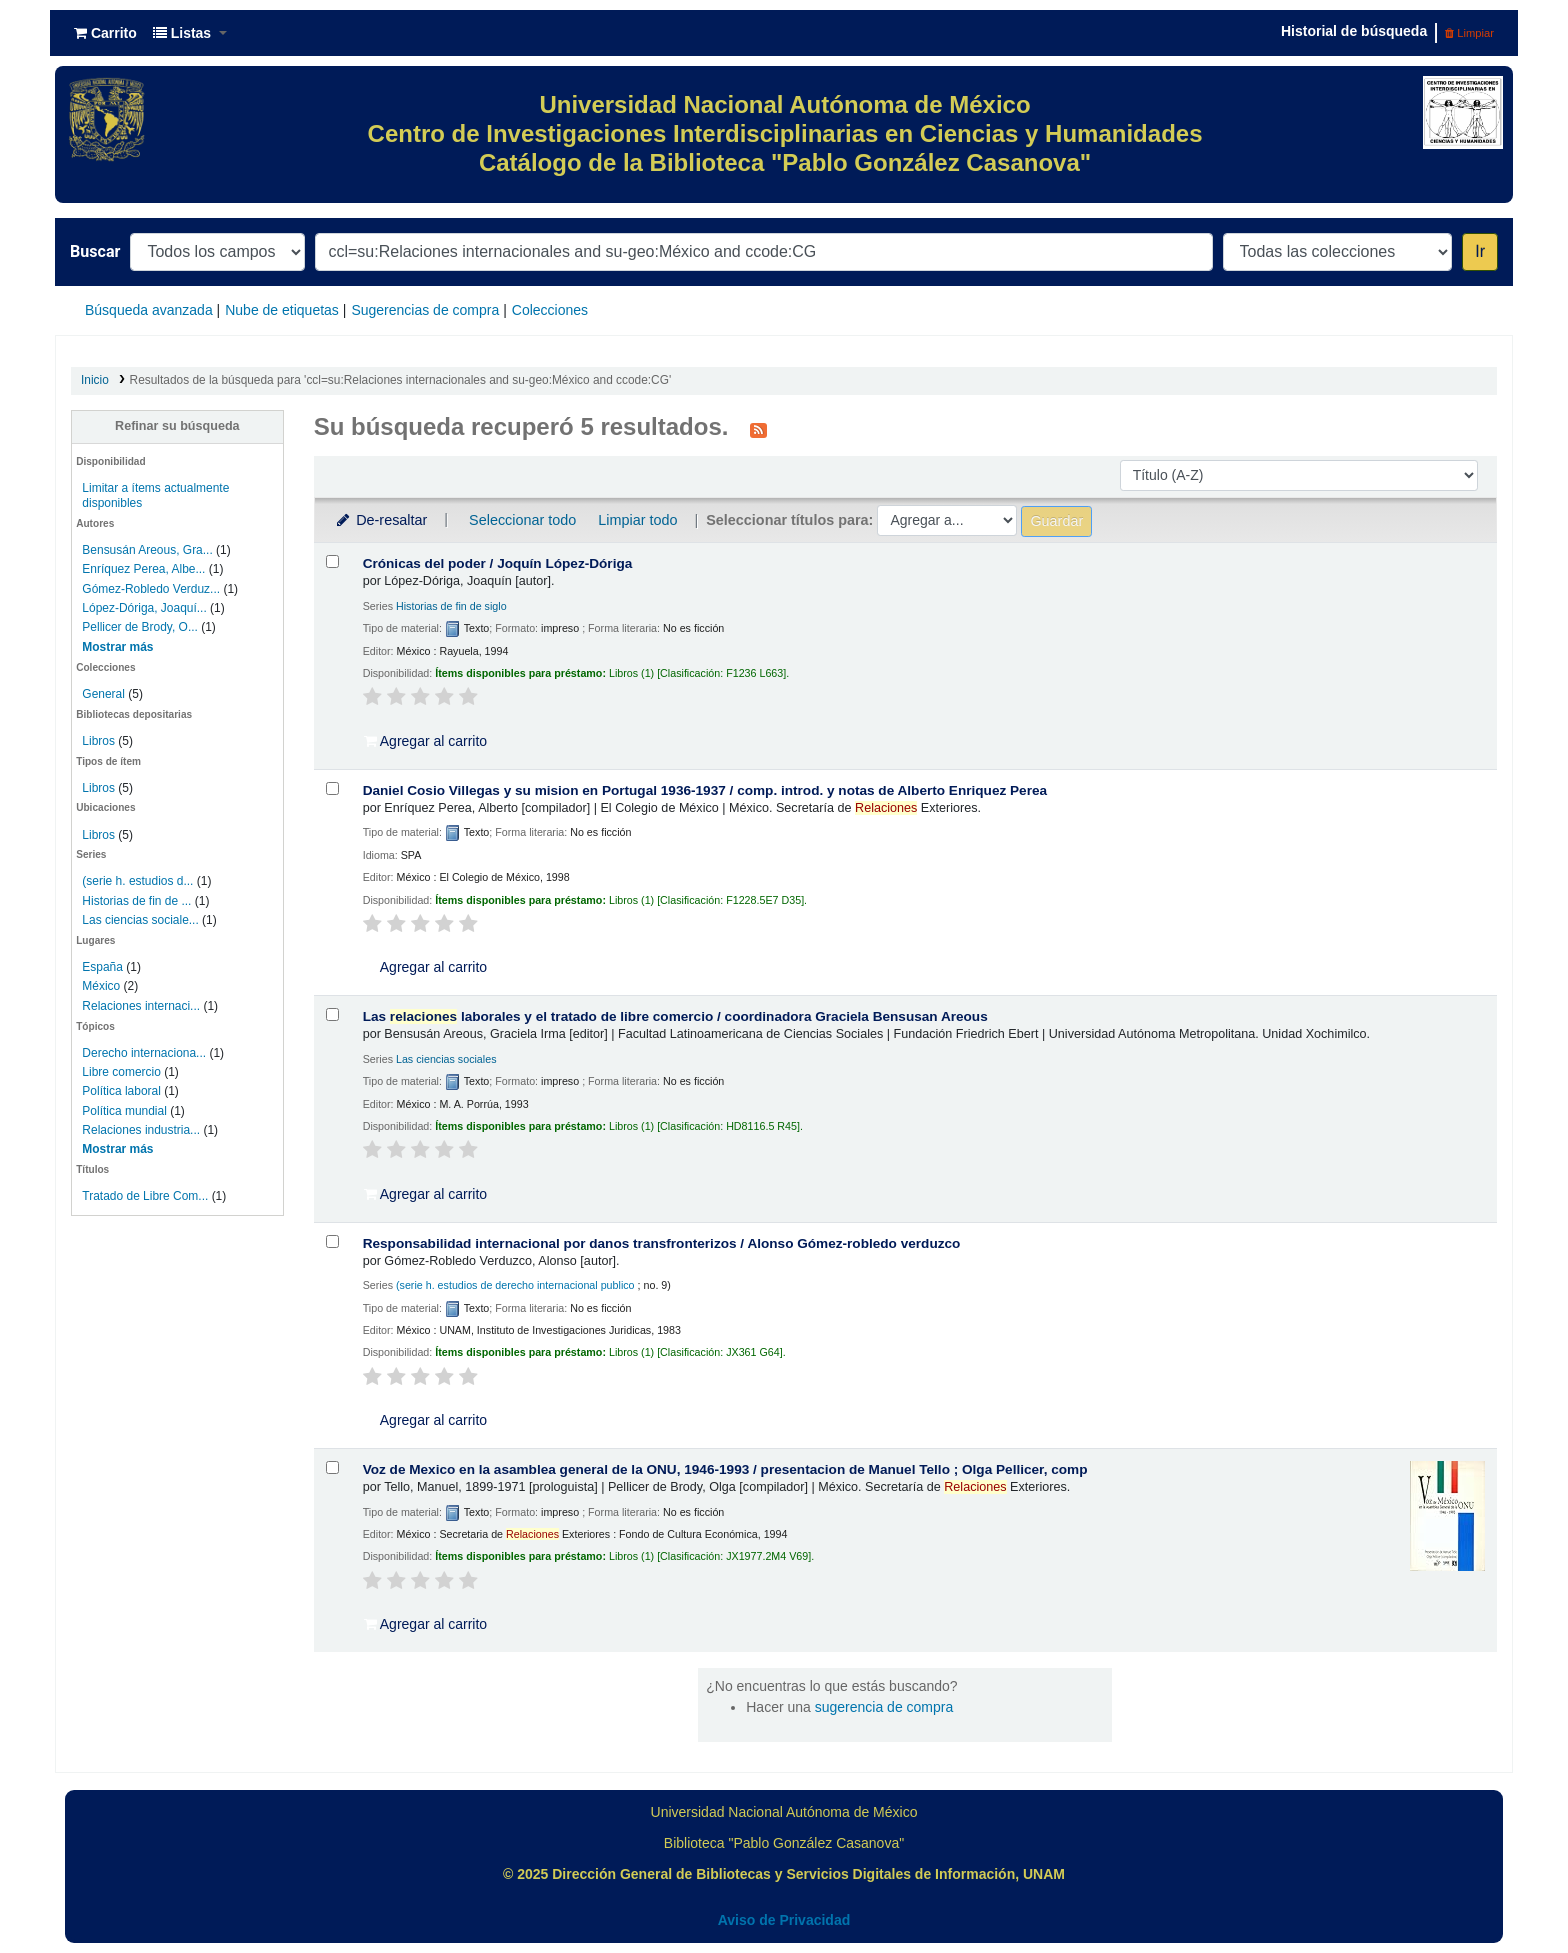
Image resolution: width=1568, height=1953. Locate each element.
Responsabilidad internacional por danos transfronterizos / (662, 1243)
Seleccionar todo (522, 520)
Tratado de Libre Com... (145, 1196)
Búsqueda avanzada (149, 310)
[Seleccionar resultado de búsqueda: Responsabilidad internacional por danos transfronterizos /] (332, 1241)
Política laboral (121, 1091)
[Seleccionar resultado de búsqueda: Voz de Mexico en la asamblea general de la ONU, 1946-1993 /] (332, 1467)
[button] (105, 33)
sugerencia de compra (884, 1707)
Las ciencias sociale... (140, 920)
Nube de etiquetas (282, 310)
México (101, 986)
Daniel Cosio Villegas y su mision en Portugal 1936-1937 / (705, 790)
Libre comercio (121, 1072)
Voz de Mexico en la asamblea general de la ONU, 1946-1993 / (725, 1469)
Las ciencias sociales (446, 1059)
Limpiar (1469, 33)
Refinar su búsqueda (177, 426)
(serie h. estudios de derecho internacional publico (515, 1285)
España (102, 967)
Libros (98, 741)
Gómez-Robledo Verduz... (151, 589)
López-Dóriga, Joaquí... (144, 608)
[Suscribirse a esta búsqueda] (758, 429)
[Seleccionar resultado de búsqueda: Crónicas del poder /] (332, 561)
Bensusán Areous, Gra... (147, 550)
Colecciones (550, 310)
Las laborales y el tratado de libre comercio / (675, 1016)
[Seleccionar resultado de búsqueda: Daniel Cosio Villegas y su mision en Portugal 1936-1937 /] (332, 788)
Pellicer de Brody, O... (140, 627)
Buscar (95, 251)
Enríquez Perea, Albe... (143, 569)
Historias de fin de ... (136, 901)
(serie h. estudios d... (137, 881)
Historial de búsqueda (1354, 31)
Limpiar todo (637, 520)
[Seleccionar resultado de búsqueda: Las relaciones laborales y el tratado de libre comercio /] (332, 1014)
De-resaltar (381, 520)
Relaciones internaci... (141, 1006)
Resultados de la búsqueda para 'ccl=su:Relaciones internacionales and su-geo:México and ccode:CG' (401, 380)
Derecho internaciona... (144, 1053)
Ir (1480, 251)
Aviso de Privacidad (784, 1920)
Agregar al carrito (426, 741)
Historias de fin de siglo (451, 606)
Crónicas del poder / (498, 563)
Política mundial (124, 1111)
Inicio (95, 380)
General (105, 694)
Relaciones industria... (141, 1130)
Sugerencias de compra (425, 310)
